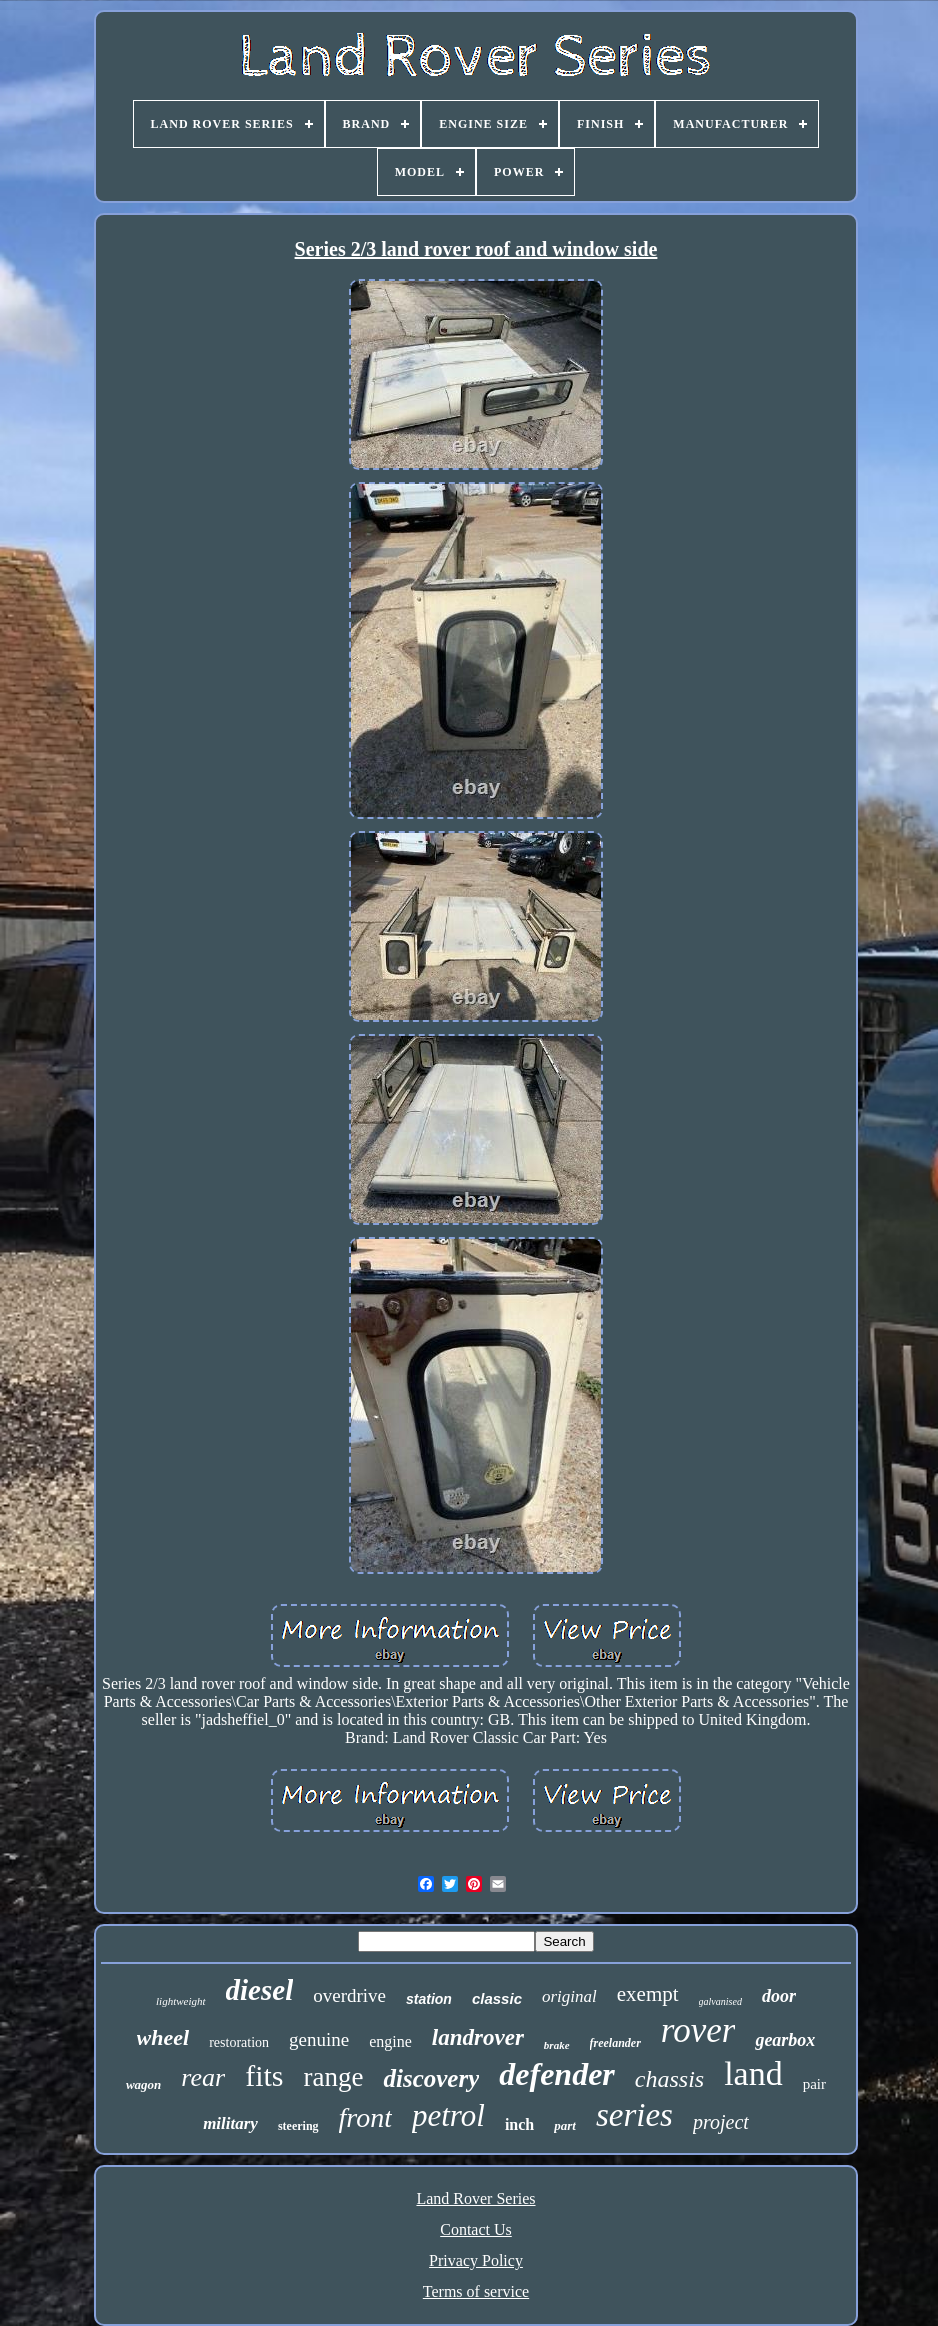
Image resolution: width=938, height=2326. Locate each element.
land (753, 2073)
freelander (615, 2043)
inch (519, 2124)
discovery (431, 2078)
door (779, 1996)
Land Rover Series (475, 2198)
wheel (163, 2037)
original (569, 1996)
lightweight (181, 2001)
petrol (448, 2115)
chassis (669, 2079)
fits (264, 2075)
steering (298, 2126)
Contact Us (476, 2229)
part (565, 2125)
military (230, 2123)
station (429, 1999)
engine (390, 2041)
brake (557, 2045)
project (721, 2122)
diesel (260, 1990)
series (634, 2115)
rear (203, 2077)
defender (557, 2074)
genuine (319, 2039)
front (365, 2117)
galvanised (720, 2001)
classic (497, 1998)
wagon (143, 2084)
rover (698, 2030)
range (334, 2077)
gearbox (785, 2040)
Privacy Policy (476, 2260)
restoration (239, 2042)
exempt (648, 1994)
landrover (478, 2037)
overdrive (349, 1995)
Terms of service (476, 2291)
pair (814, 2084)
